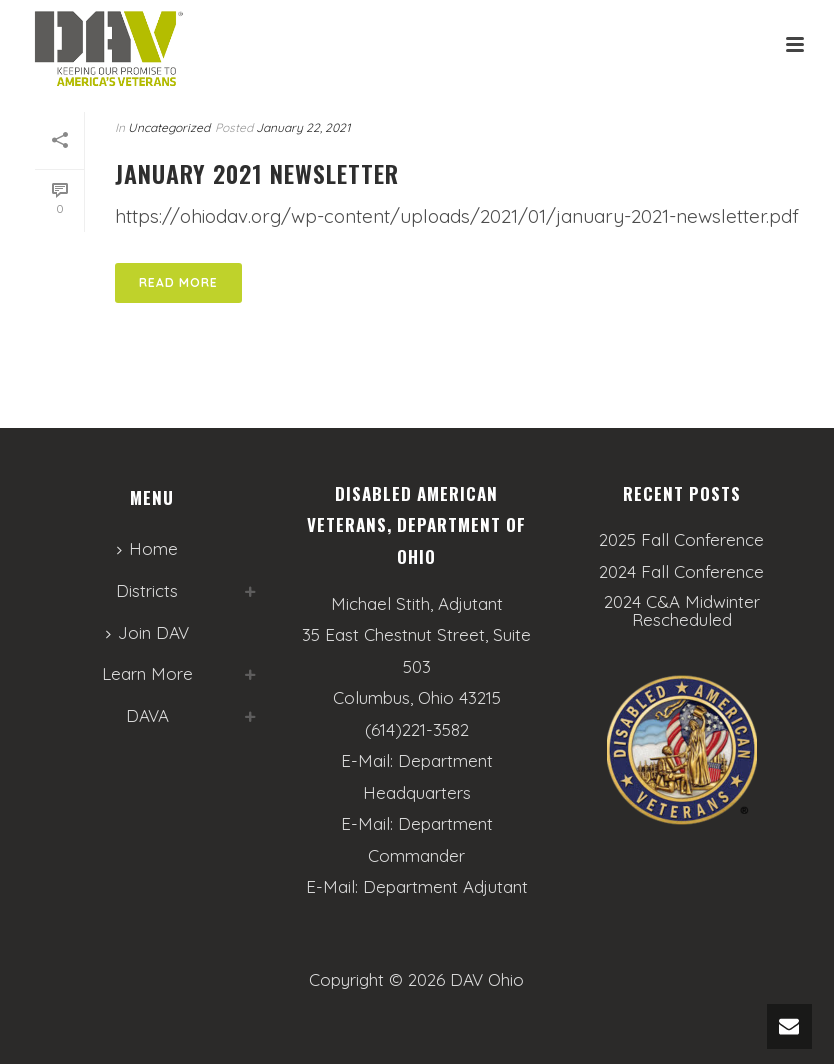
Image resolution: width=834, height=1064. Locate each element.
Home (147, 548)
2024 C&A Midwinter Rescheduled (682, 611)
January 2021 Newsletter (257, 173)
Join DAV (147, 632)
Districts (147, 590)
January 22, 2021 (303, 127)
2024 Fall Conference (681, 572)
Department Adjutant (445, 886)
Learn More (147, 673)
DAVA (147, 715)
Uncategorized (169, 127)
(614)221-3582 (417, 729)
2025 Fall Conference (681, 540)
